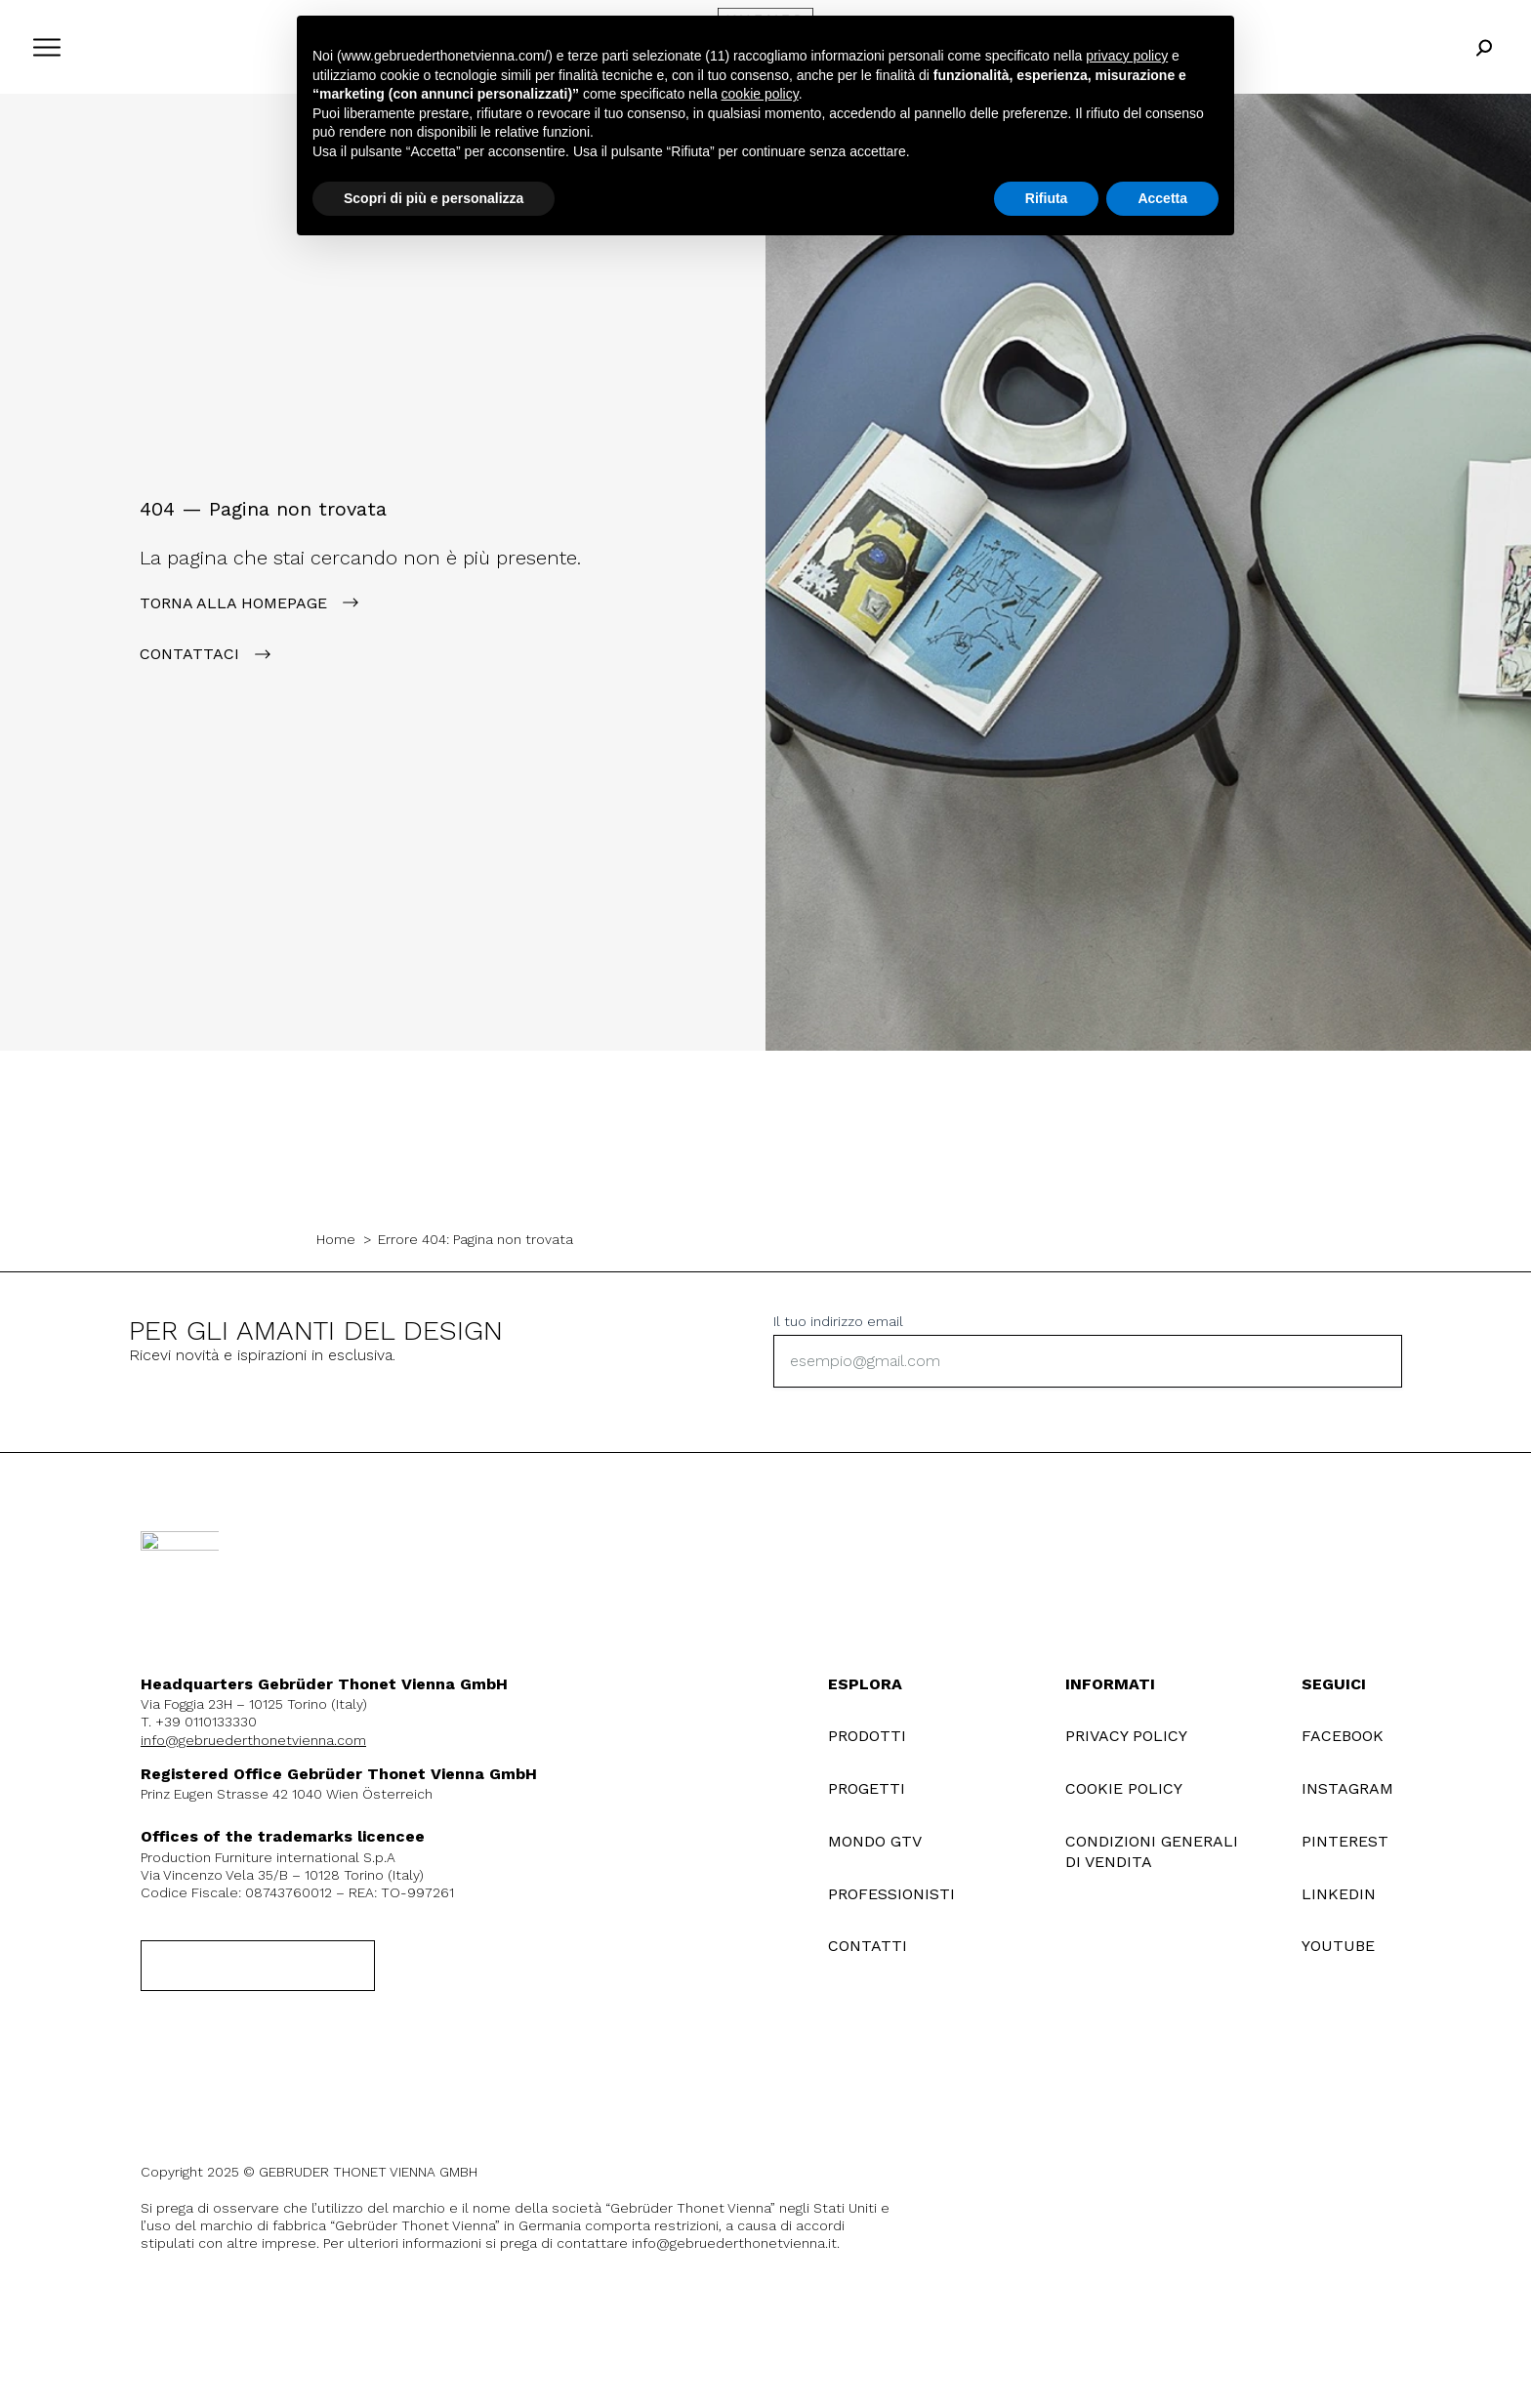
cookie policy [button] (760, 94)
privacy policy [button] (1127, 55)
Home (335, 1239)
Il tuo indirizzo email (838, 1321)
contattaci (189, 653)
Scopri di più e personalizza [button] (433, 198)
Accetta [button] (1162, 198)
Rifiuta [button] (1046, 198)
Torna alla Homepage (233, 603)
